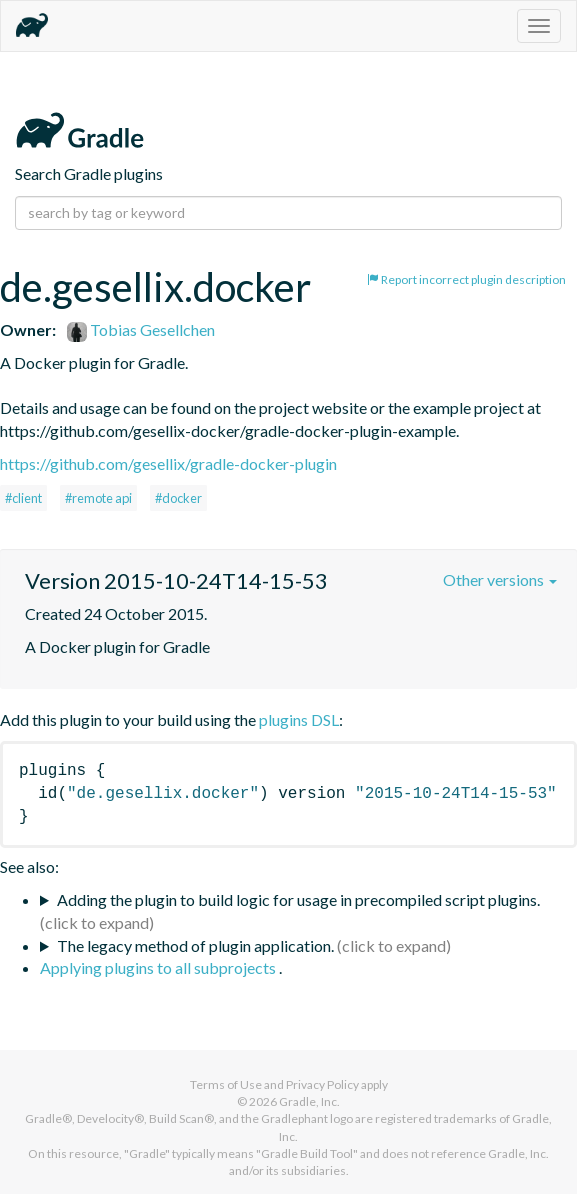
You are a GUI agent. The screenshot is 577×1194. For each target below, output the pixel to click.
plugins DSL (299, 719)
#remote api (98, 498)
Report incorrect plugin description (466, 279)
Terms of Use (226, 1084)
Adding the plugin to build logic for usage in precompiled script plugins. (298, 899)
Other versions (500, 579)
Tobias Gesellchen (141, 329)
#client (23, 498)
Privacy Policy (322, 1084)
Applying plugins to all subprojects (159, 967)
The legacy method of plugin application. (195, 945)
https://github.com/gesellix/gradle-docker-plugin (168, 463)
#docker (178, 498)
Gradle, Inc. (309, 1101)
